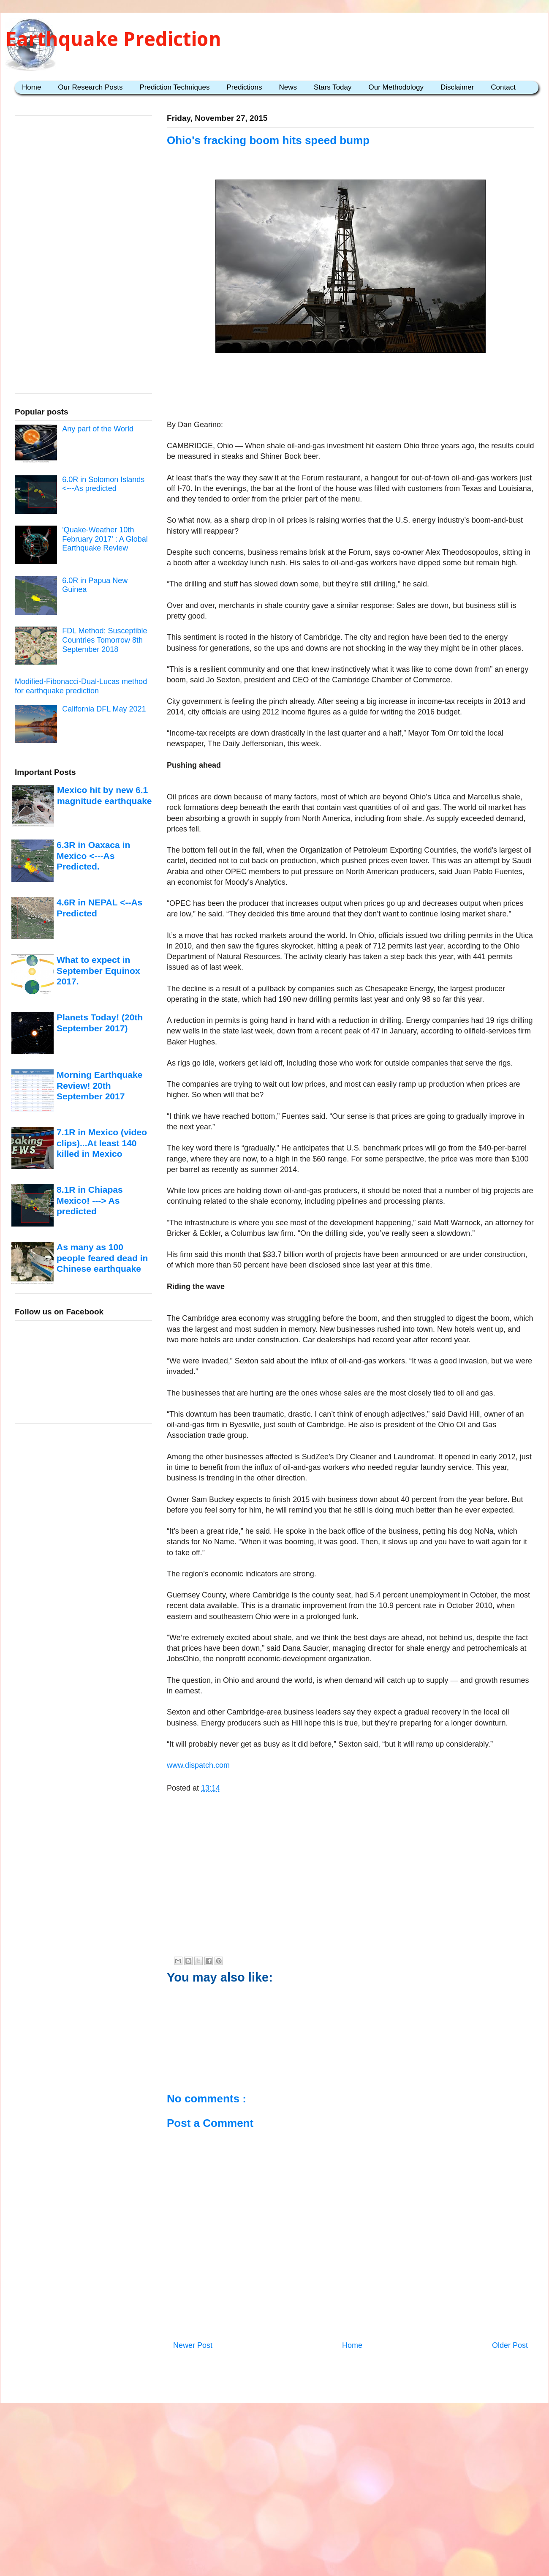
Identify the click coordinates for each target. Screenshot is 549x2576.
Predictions (244, 87)
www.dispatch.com (198, 1765)
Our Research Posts (90, 87)
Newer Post (192, 2345)
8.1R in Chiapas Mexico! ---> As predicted (90, 1200)
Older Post (510, 2345)
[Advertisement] (350, 382)
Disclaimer (457, 87)
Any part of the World (97, 429)
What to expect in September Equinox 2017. (98, 970)
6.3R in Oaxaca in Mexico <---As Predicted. (93, 855)
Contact (503, 87)
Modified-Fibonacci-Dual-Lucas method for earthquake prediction (81, 686)
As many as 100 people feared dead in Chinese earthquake (102, 1257)
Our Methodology (396, 87)
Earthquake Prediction (113, 39)
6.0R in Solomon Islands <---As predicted (103, 484)
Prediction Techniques (174, 87)
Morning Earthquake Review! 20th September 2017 (99, 1085)
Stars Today (332, 87)
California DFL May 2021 (104, 709)
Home (31, 87)
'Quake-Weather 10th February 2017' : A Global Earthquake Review (105, 539)
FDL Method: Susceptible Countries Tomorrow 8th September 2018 (104, 640)
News (288, 87)
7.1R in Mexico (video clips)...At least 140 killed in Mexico (102, 1143)
